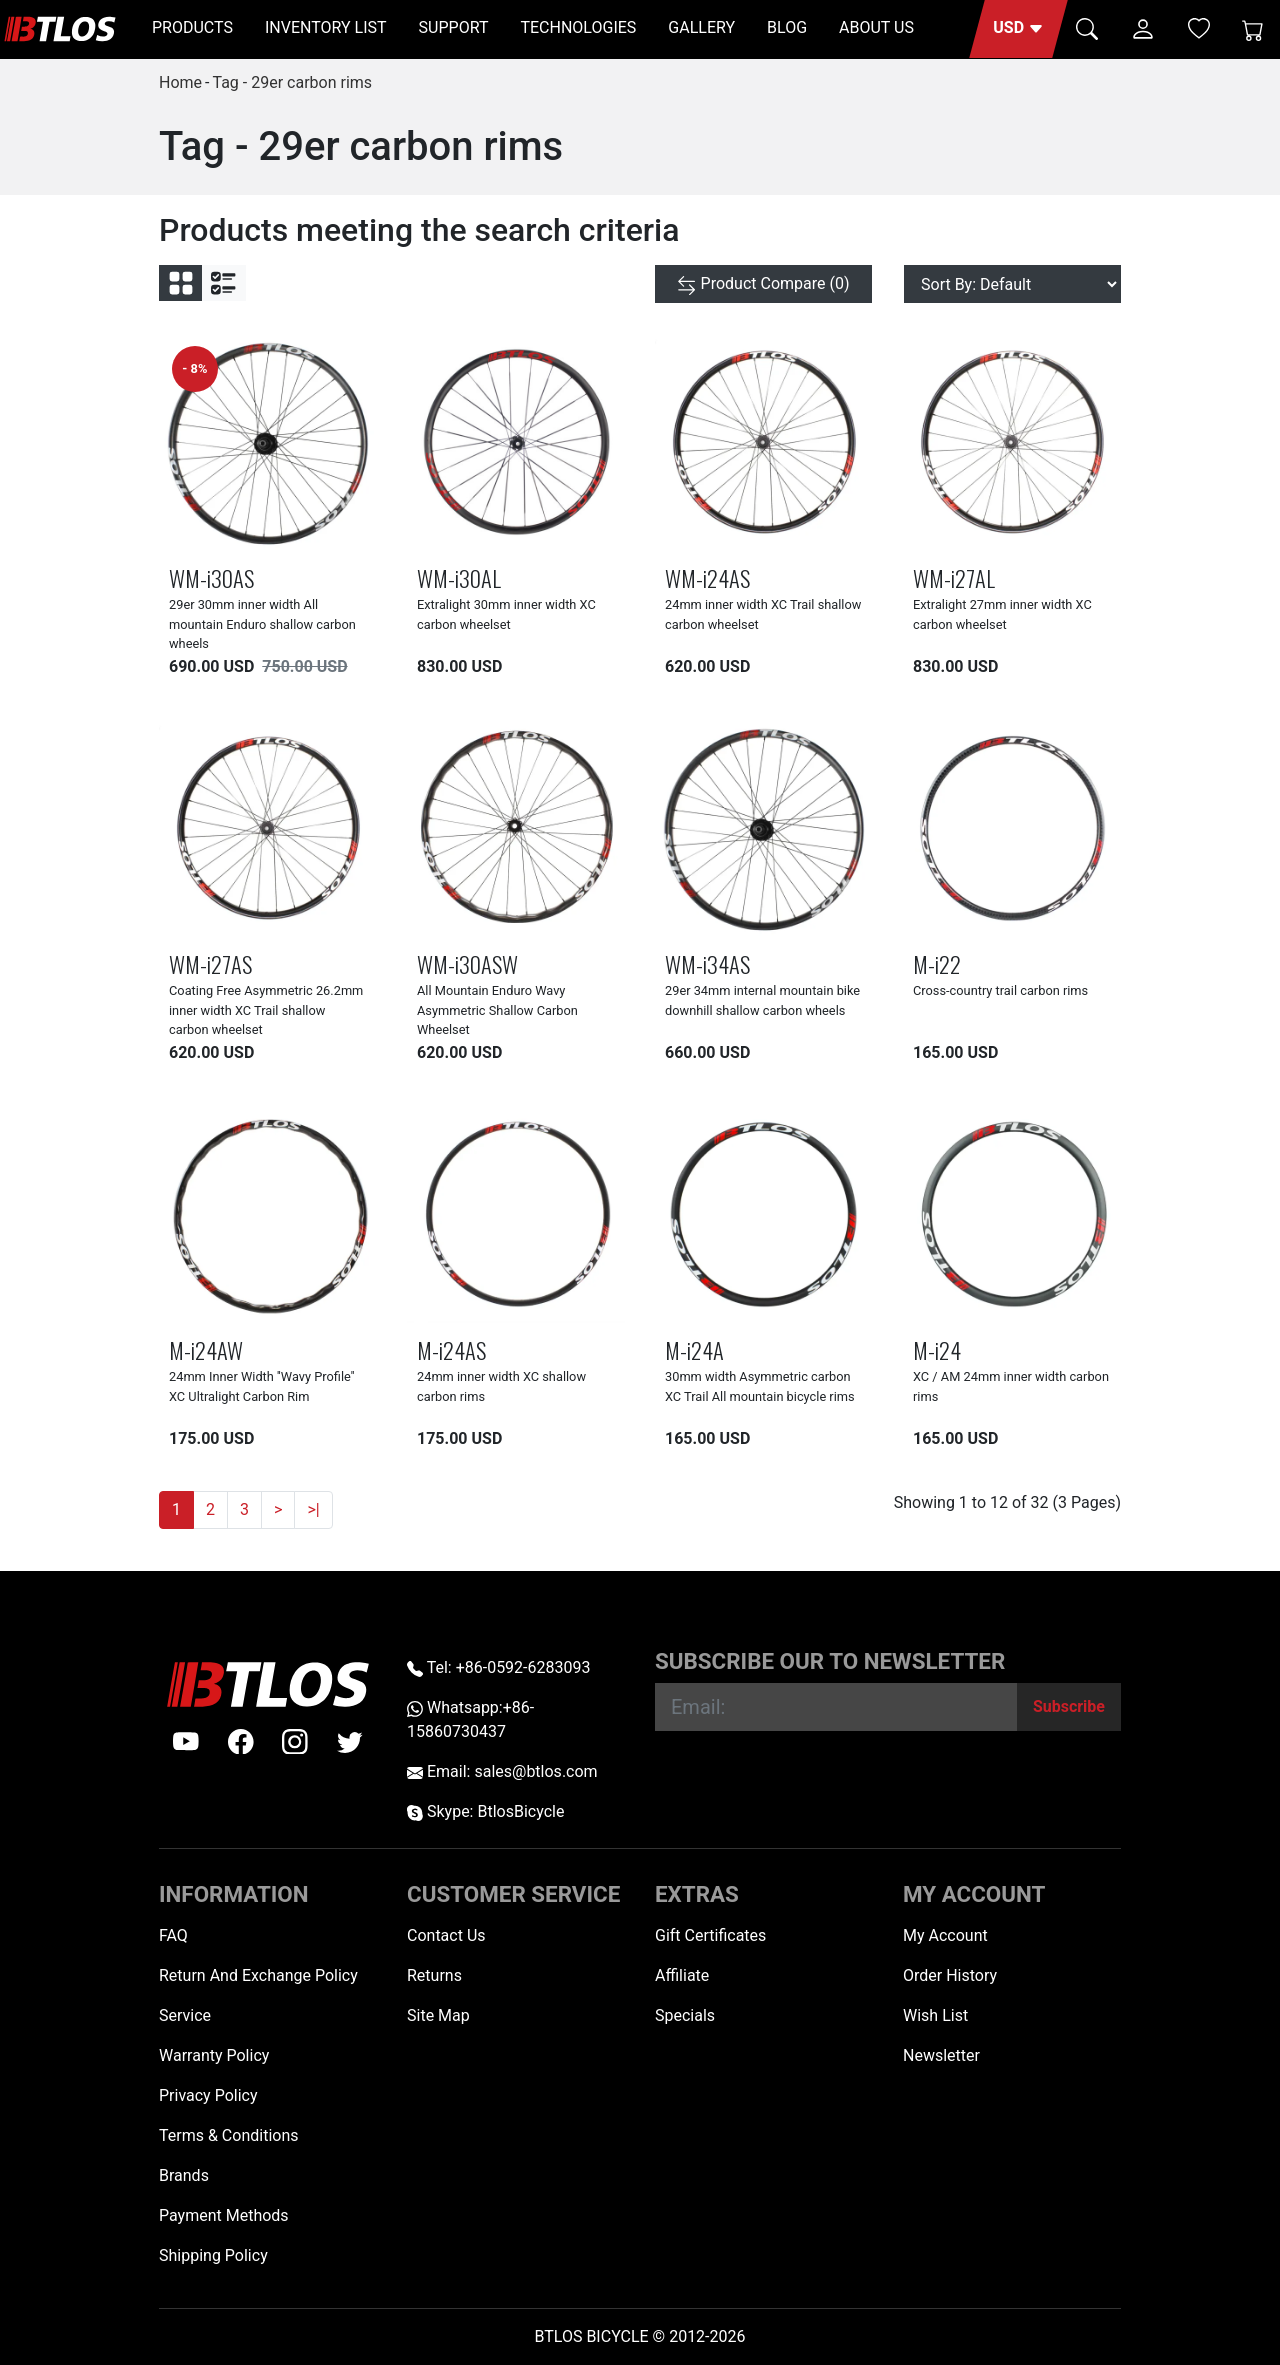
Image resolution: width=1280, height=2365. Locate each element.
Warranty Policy (214, 2055)
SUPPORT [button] (454, 27)
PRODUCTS (192, 27)
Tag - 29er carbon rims (292, 82)
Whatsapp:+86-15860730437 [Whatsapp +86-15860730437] (470, 1719)
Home (180, 82)
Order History (950, 1975)
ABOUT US (876, 27)
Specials (685, 2015)
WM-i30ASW (467, 963)
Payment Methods (224, 2215)
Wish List (935, 2015)
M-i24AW (206, 1349)
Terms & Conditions (229, 2135)
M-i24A (694, 1349)
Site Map (438, 2015)
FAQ (173, 1935)
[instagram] (295, 1742)
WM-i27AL (954, 577)
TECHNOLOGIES (578, 27)
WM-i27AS (210, 963)
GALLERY (701, 27)
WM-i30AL (459, 577)
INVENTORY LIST (326, 27)
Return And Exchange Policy (258, 1975)
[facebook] (241, 1742)
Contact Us (446, 1935)
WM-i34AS (707, 963)
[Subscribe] (1069, 1707)
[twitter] (350, 1742)
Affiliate (682, 1975)
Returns (434, 1975)
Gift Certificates (710, 1935)
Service (185, 2015)
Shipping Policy (213, 2255)
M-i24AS (451, 1349)
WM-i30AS (211, 577)
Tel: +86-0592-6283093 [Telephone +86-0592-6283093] (498, 1667)
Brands (184, 2175)
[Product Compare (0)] (763, 284)
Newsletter (941, 2055)
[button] (1018, 29)
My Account (945, 1935)
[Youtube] (186, 1742)
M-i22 (937, 963)
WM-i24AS (707, 577)
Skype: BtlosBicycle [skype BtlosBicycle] (485, 1811)
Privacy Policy (208, 2095)
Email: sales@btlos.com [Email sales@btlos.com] (502, 1771)
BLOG (787, 27)
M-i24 (937, 1349)
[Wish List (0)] (1199, 28)
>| (313, 1509)
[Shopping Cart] (1253, 29)
